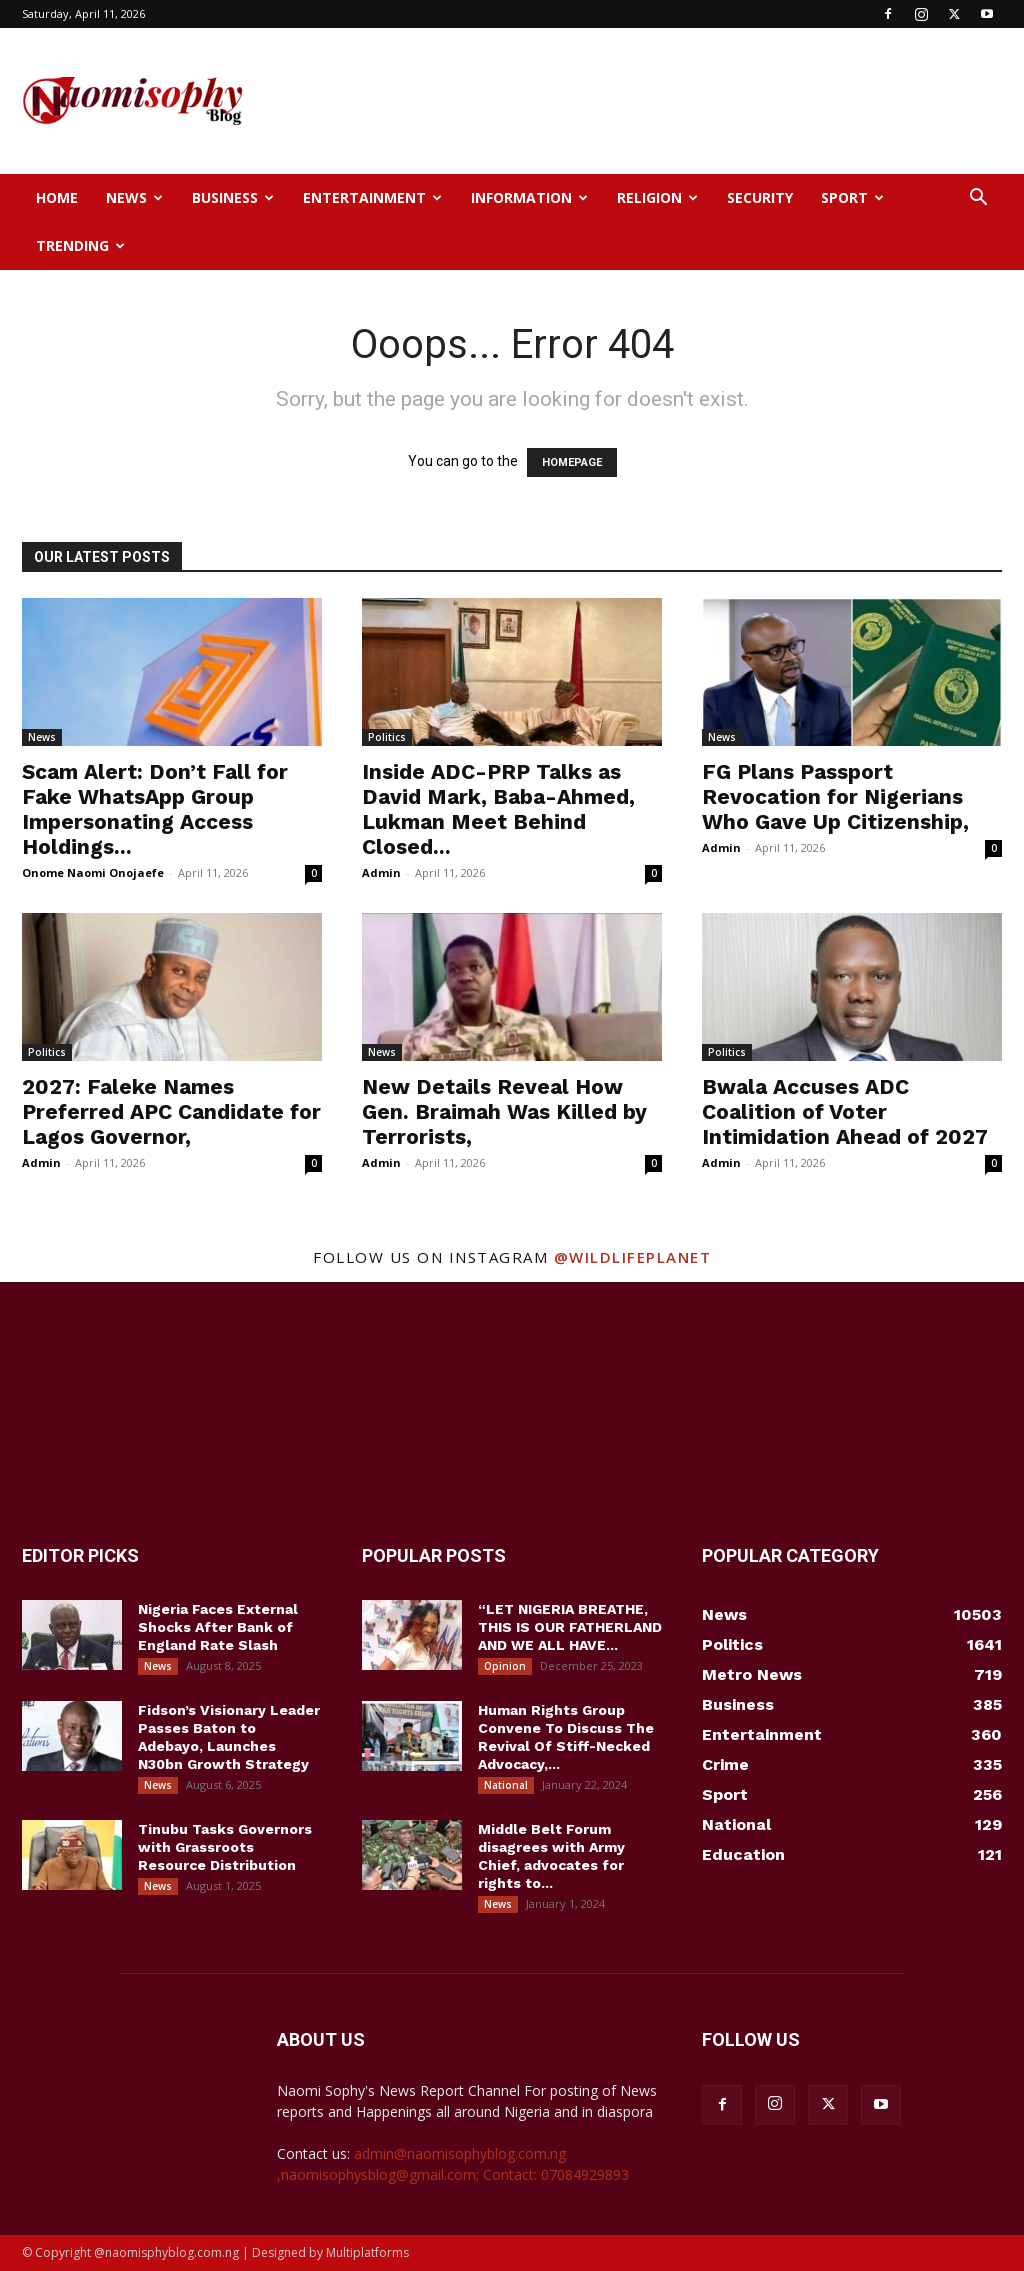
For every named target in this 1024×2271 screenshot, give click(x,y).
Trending (80, 245)
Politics (387, 737)
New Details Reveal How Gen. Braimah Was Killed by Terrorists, (504, 1111)
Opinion (505, 1666)
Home (57, 197)
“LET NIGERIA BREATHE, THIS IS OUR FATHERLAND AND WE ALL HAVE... (570, 1627)
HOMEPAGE (572, 462)
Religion (657, 197)
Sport (852, 197)
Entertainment (372, 197)
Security (760, 197)
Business (233, 197)
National (506, 1785)
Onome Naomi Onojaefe (93, 872)
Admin (381, 872)
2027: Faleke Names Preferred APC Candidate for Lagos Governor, (171, 1111)
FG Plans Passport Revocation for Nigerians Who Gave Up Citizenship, (835, 796)
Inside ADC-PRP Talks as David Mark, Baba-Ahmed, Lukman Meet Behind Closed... (498, 809)
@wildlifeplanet (633, 1257)
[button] (978, 199)
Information (529, 197)
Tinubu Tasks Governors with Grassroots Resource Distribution (225, 1847)
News (134, 197)
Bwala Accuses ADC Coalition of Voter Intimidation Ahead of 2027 (845, 1111)
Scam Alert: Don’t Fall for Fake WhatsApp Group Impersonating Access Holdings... (155, 809)
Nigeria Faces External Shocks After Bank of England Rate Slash (218, 1627)
